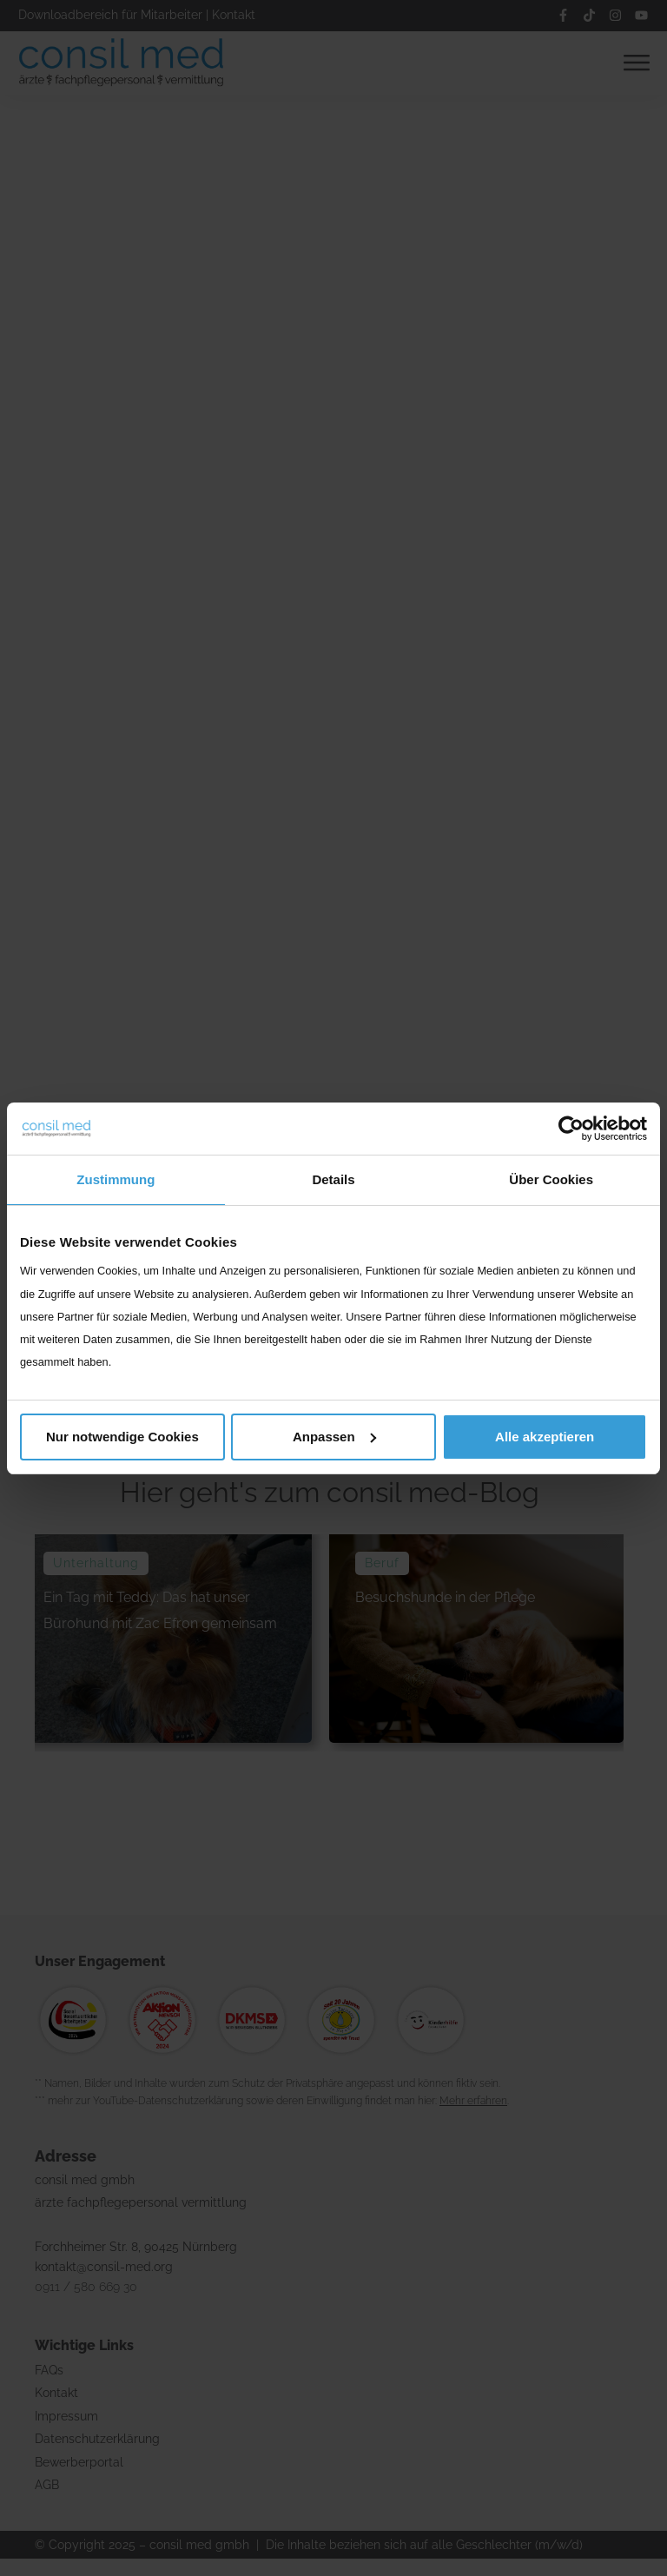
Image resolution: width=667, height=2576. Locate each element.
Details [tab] (333, 1179)
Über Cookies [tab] (551, 1179)
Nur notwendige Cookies (122, 1436)
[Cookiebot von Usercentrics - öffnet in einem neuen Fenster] (571, 1129)
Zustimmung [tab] (115, 1179)
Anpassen (334, 1436)
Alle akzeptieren (544, 1436)
